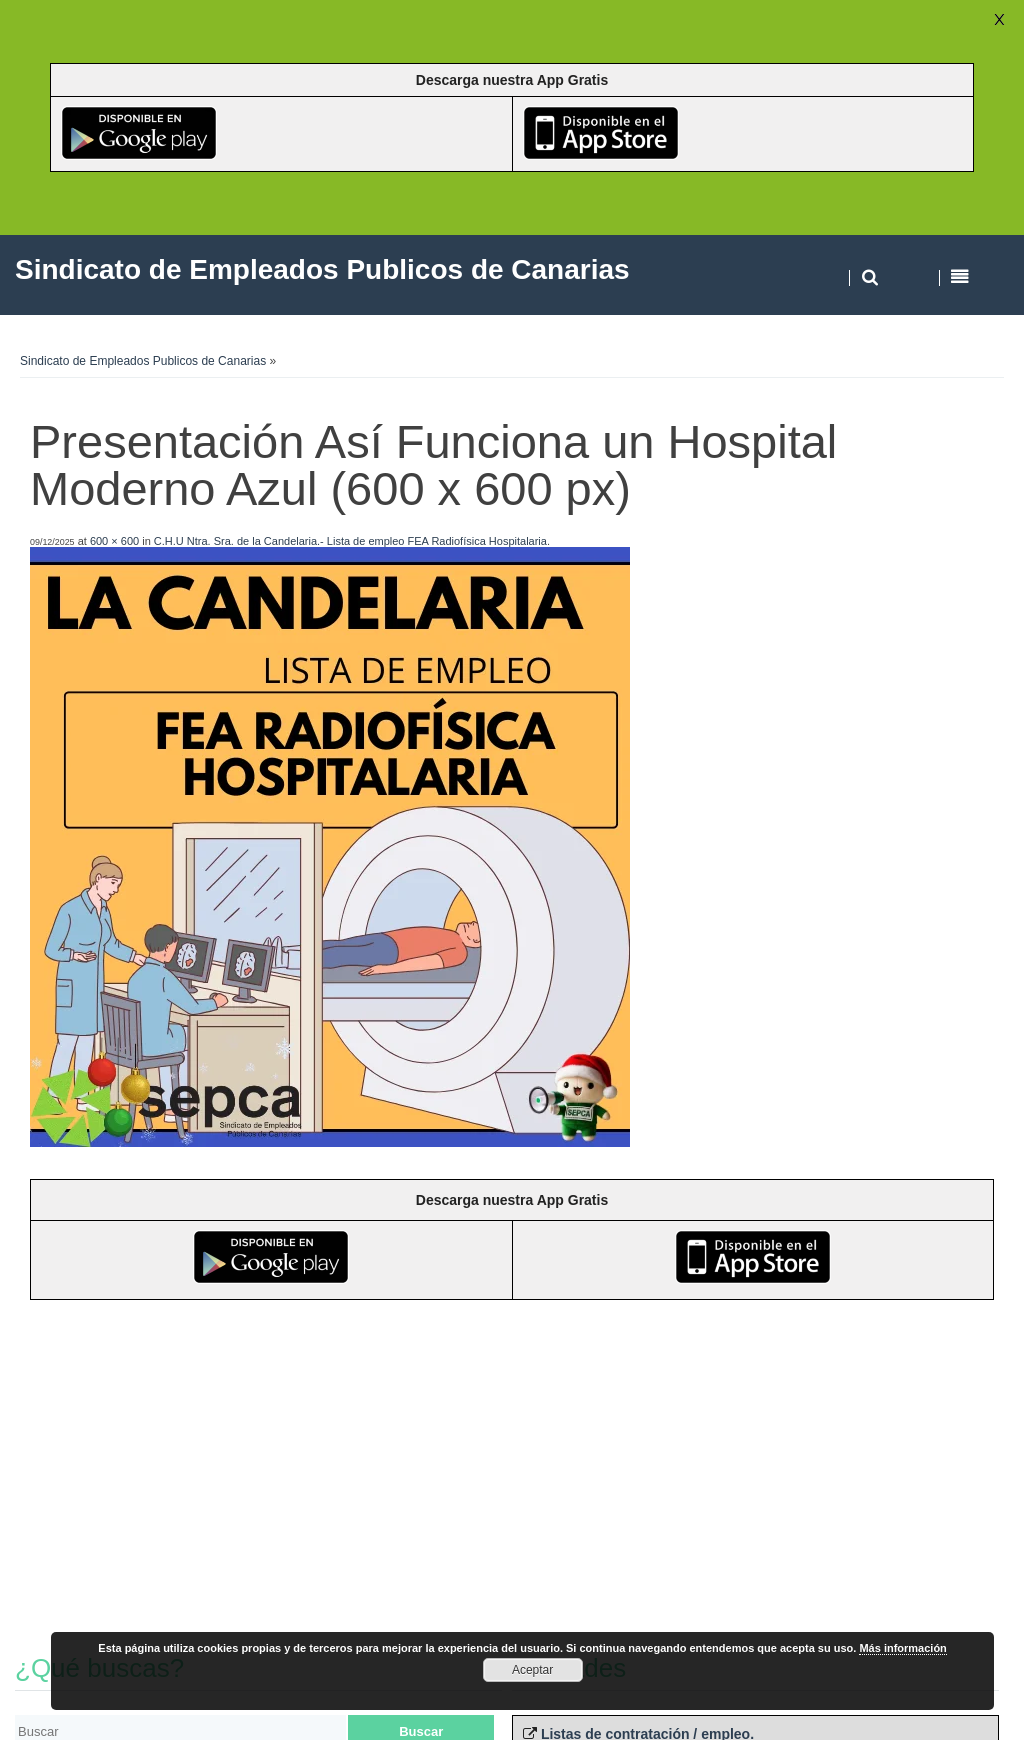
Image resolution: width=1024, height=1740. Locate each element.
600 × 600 (114, 541)
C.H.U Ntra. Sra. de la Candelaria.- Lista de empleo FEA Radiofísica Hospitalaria (350, 541)
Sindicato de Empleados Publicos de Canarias (143, 361)
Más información (902, 1648)
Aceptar (532, 1670)
